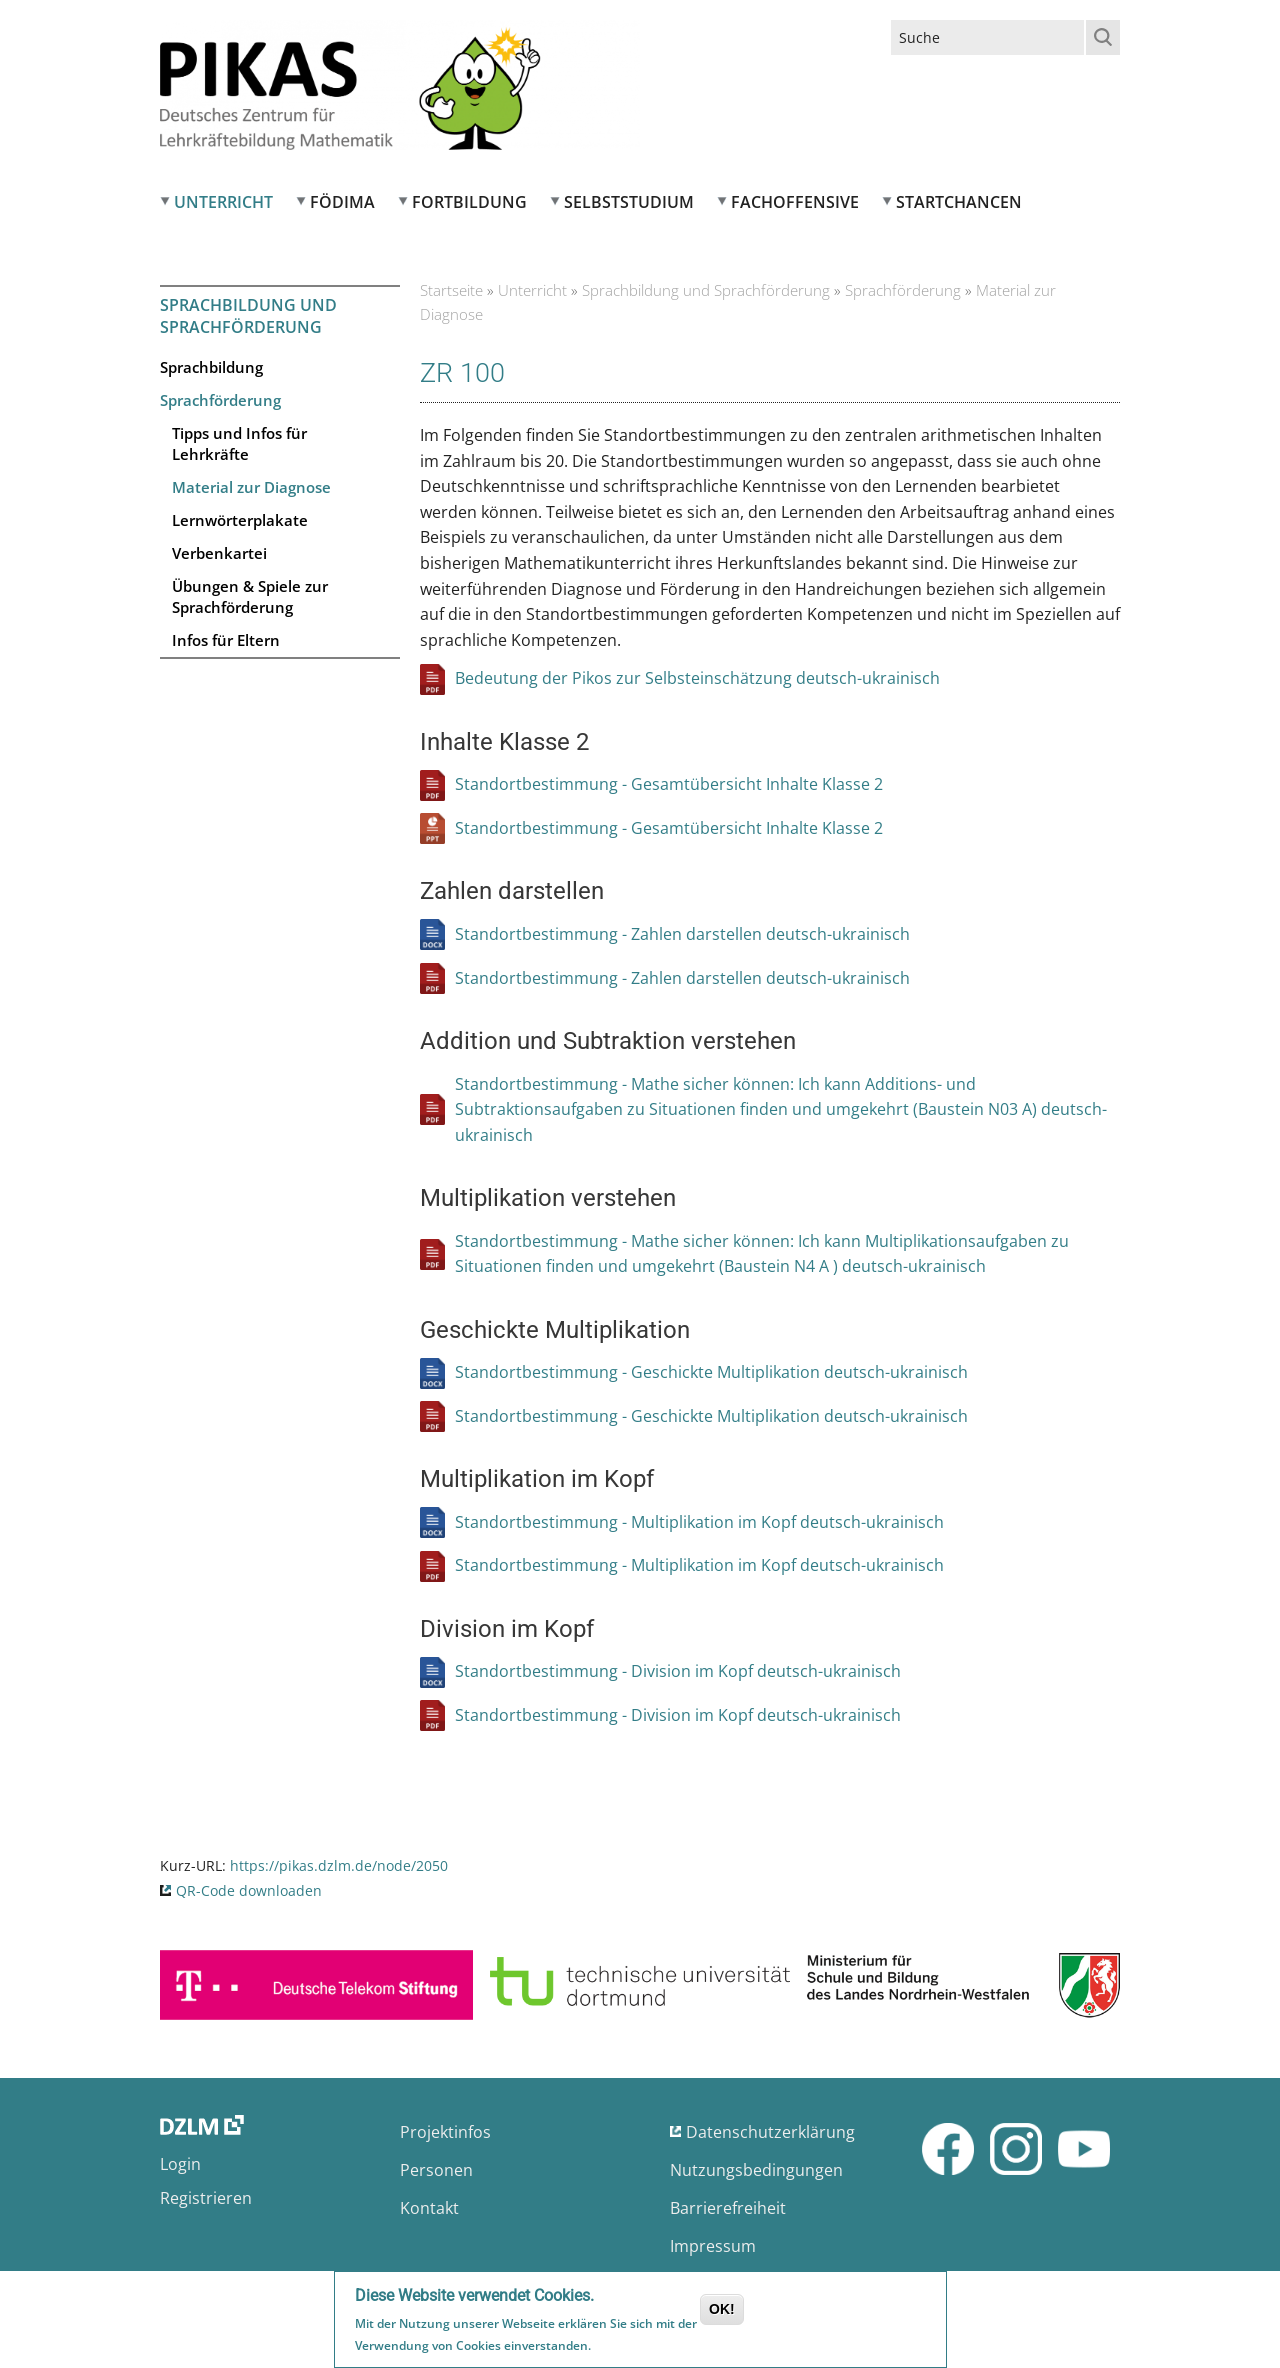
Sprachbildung (211, 367)
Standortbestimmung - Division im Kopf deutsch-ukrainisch (678, 1671)
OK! (722, 2311)
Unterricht (223, 202)
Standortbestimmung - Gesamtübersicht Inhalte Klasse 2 (669, 784)
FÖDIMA (342, 202)
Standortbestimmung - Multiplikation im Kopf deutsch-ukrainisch (699, 1522)
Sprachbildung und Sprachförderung (248, 316)
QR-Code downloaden (249, 1890)
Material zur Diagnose (251, 487)
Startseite (451, 290)
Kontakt (429, 2208)
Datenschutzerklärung (770, 2132)
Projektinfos (445, 2132)
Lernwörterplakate (240, 520)
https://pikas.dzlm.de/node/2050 (339, 1865)
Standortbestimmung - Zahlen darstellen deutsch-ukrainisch (682, 934)
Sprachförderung (220, 400)
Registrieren (206, 2198)
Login (180, 2164)
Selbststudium (629, 202)
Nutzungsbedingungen (756, 2170)
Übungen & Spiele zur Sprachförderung (250, 596)
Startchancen (959, 202)
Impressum (713, 2246)
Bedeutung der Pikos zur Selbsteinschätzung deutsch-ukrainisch (697, 678)
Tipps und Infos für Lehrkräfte (239, 443)
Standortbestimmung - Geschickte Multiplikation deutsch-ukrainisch (711, 1372)
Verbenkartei (219, 553)
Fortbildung (469, 202)
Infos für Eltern (226, 640)
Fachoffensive (795, 202)
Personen (436, 2170)
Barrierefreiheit (728, 2208)
